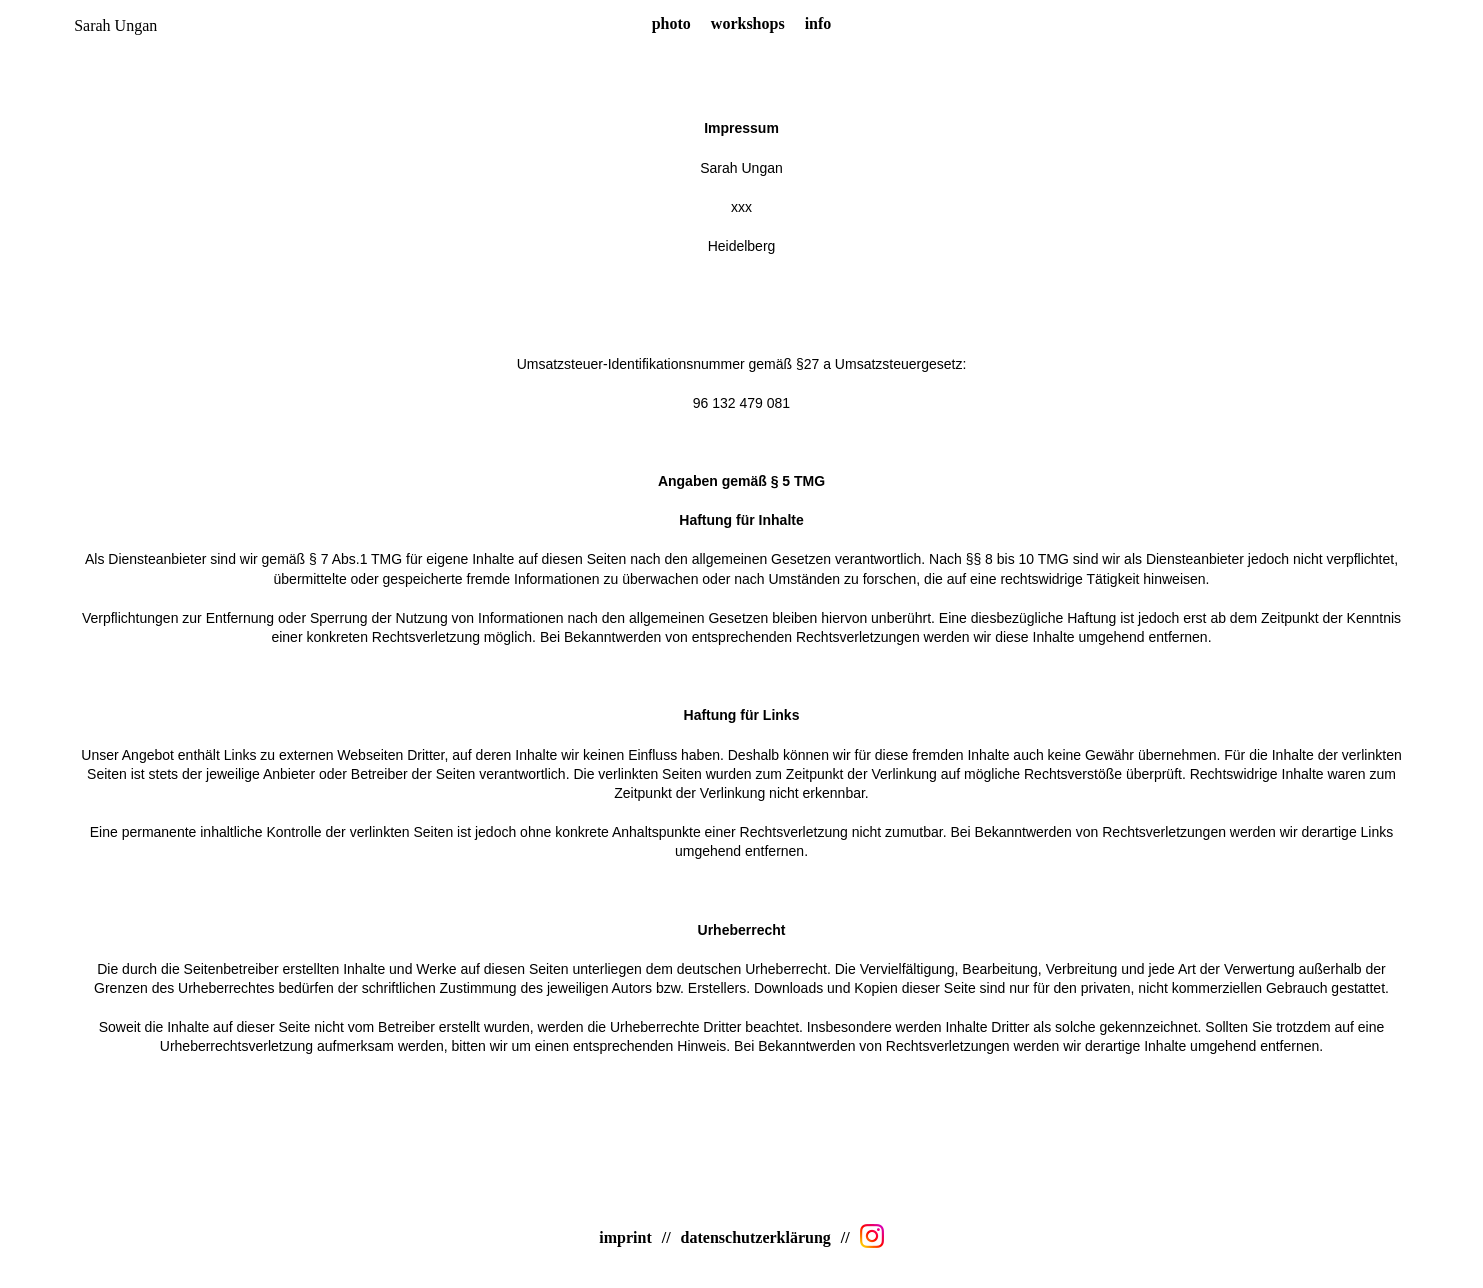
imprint (625, 1237)
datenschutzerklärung (756, 1237)
